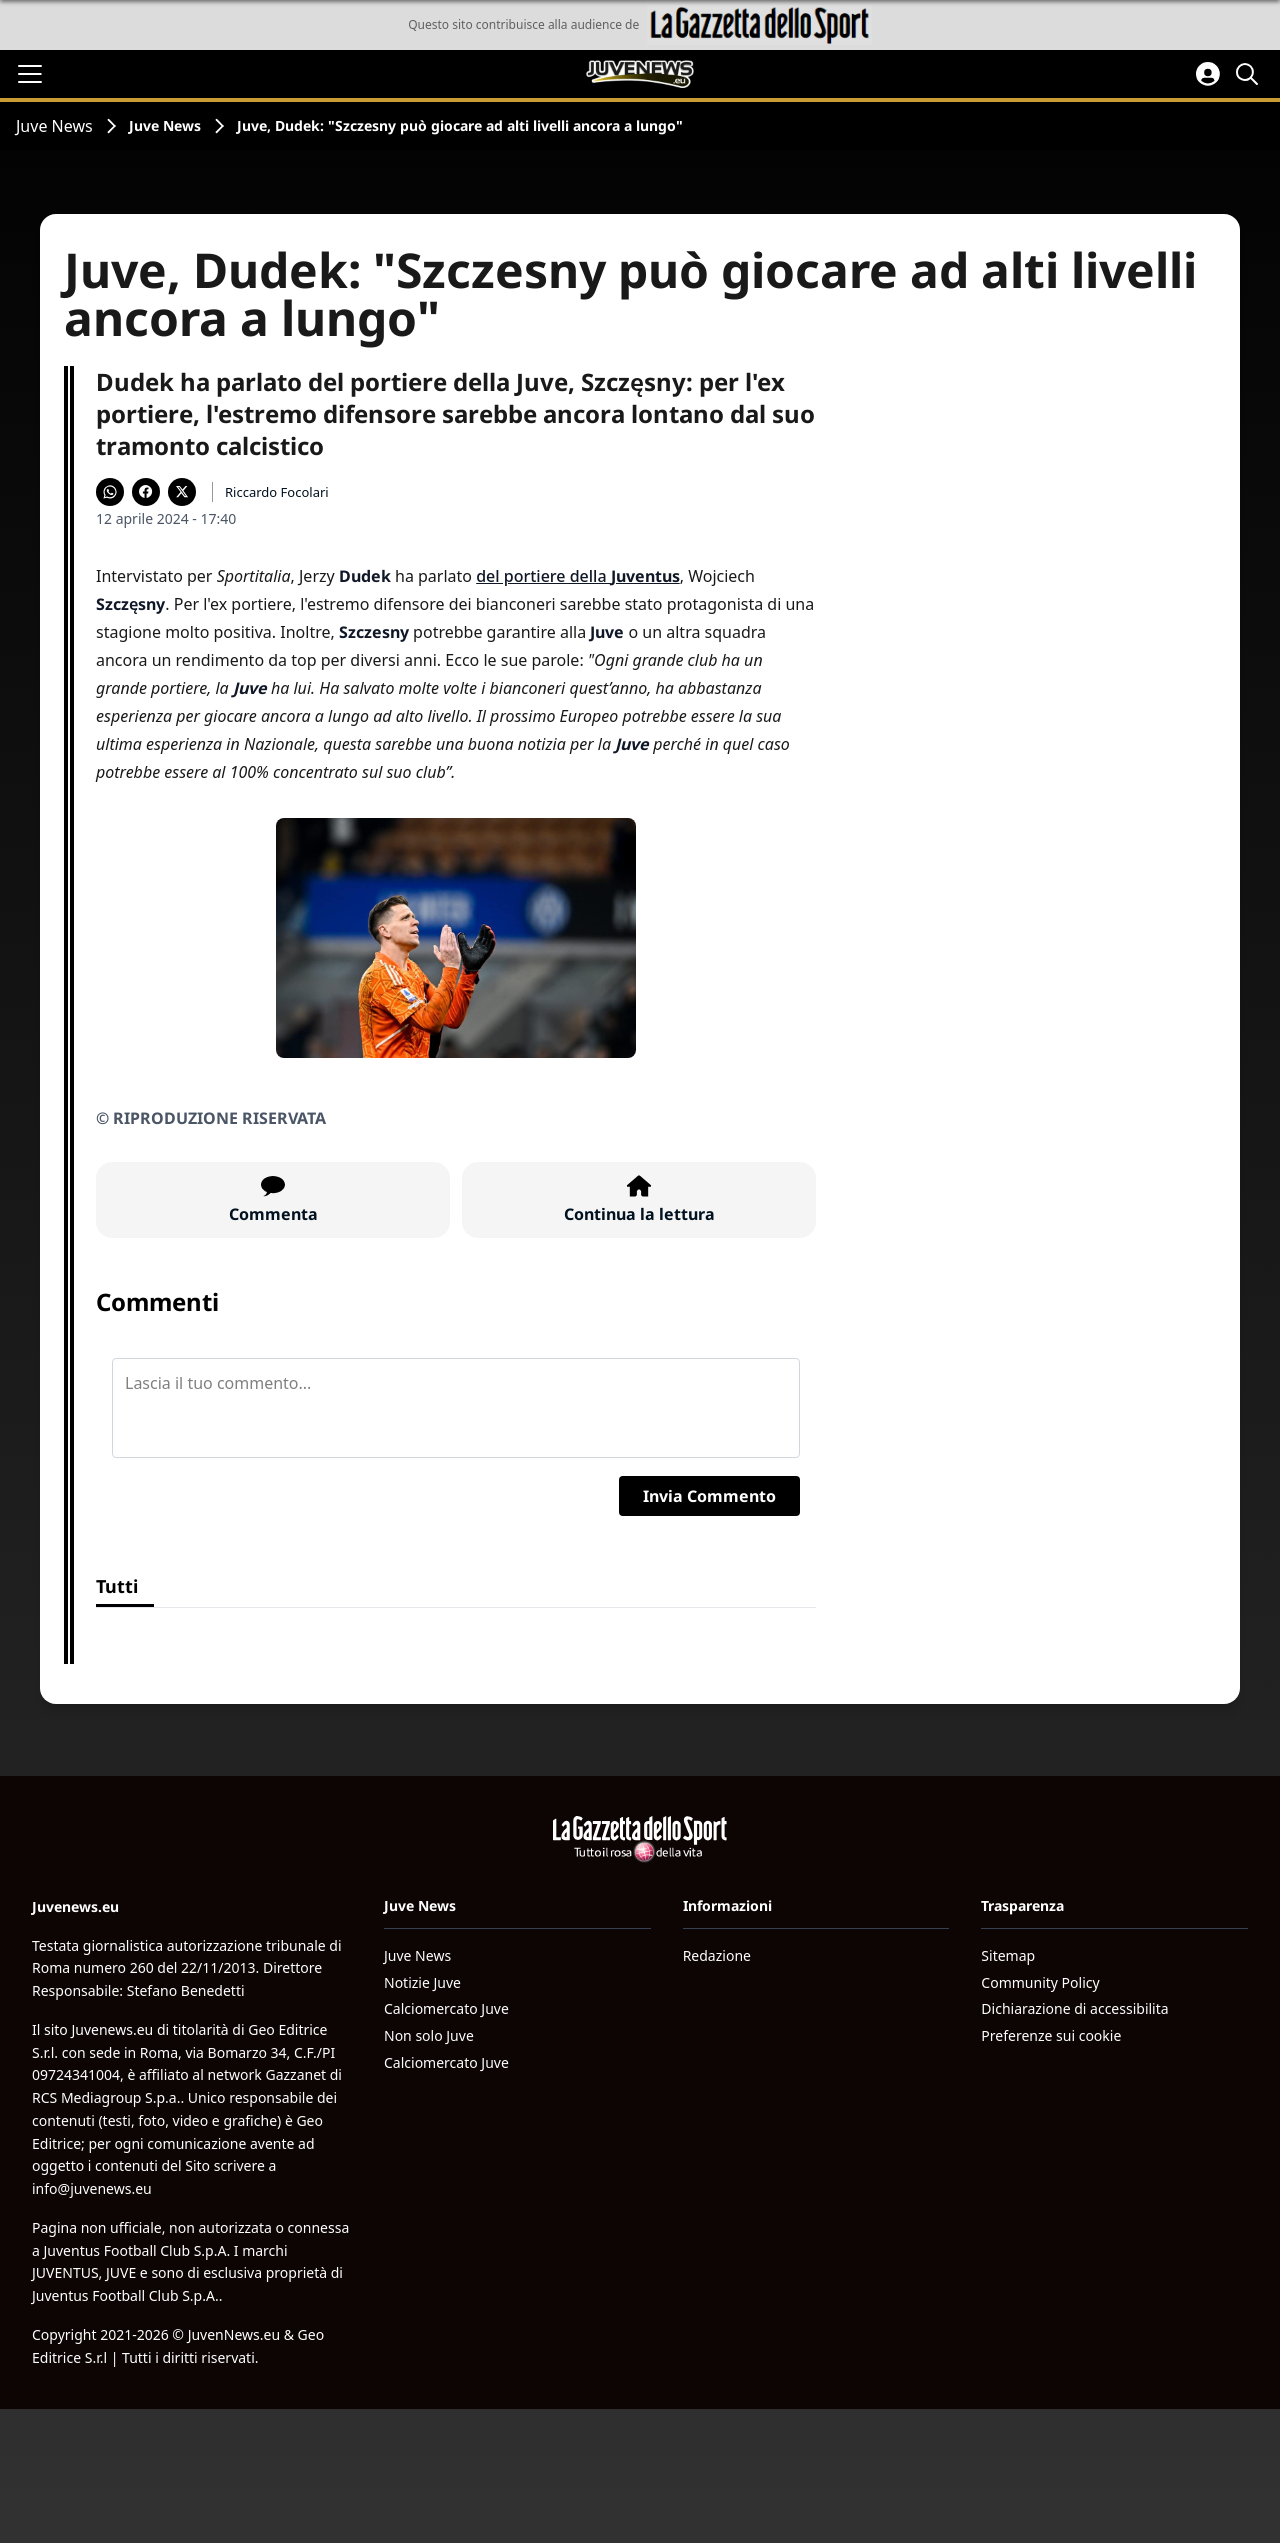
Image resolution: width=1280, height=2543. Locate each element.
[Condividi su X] (182, 492)
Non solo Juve (429, 2035)
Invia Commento (709, 1496)
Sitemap (1008, 1955)
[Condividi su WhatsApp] (110, 492)
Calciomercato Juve (446, 2008)
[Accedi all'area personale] (1208, 74)
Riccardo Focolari (277, 492)
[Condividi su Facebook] (146, 492)
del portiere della (578, 576)
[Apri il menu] (30, 74)
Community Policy (1040, 1982)
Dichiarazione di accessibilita (1074, 2008)
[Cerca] (1250, 74)
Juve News (54, 126)
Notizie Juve (422, 1982)
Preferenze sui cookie (1051, 2035)
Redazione (717, 1955)
